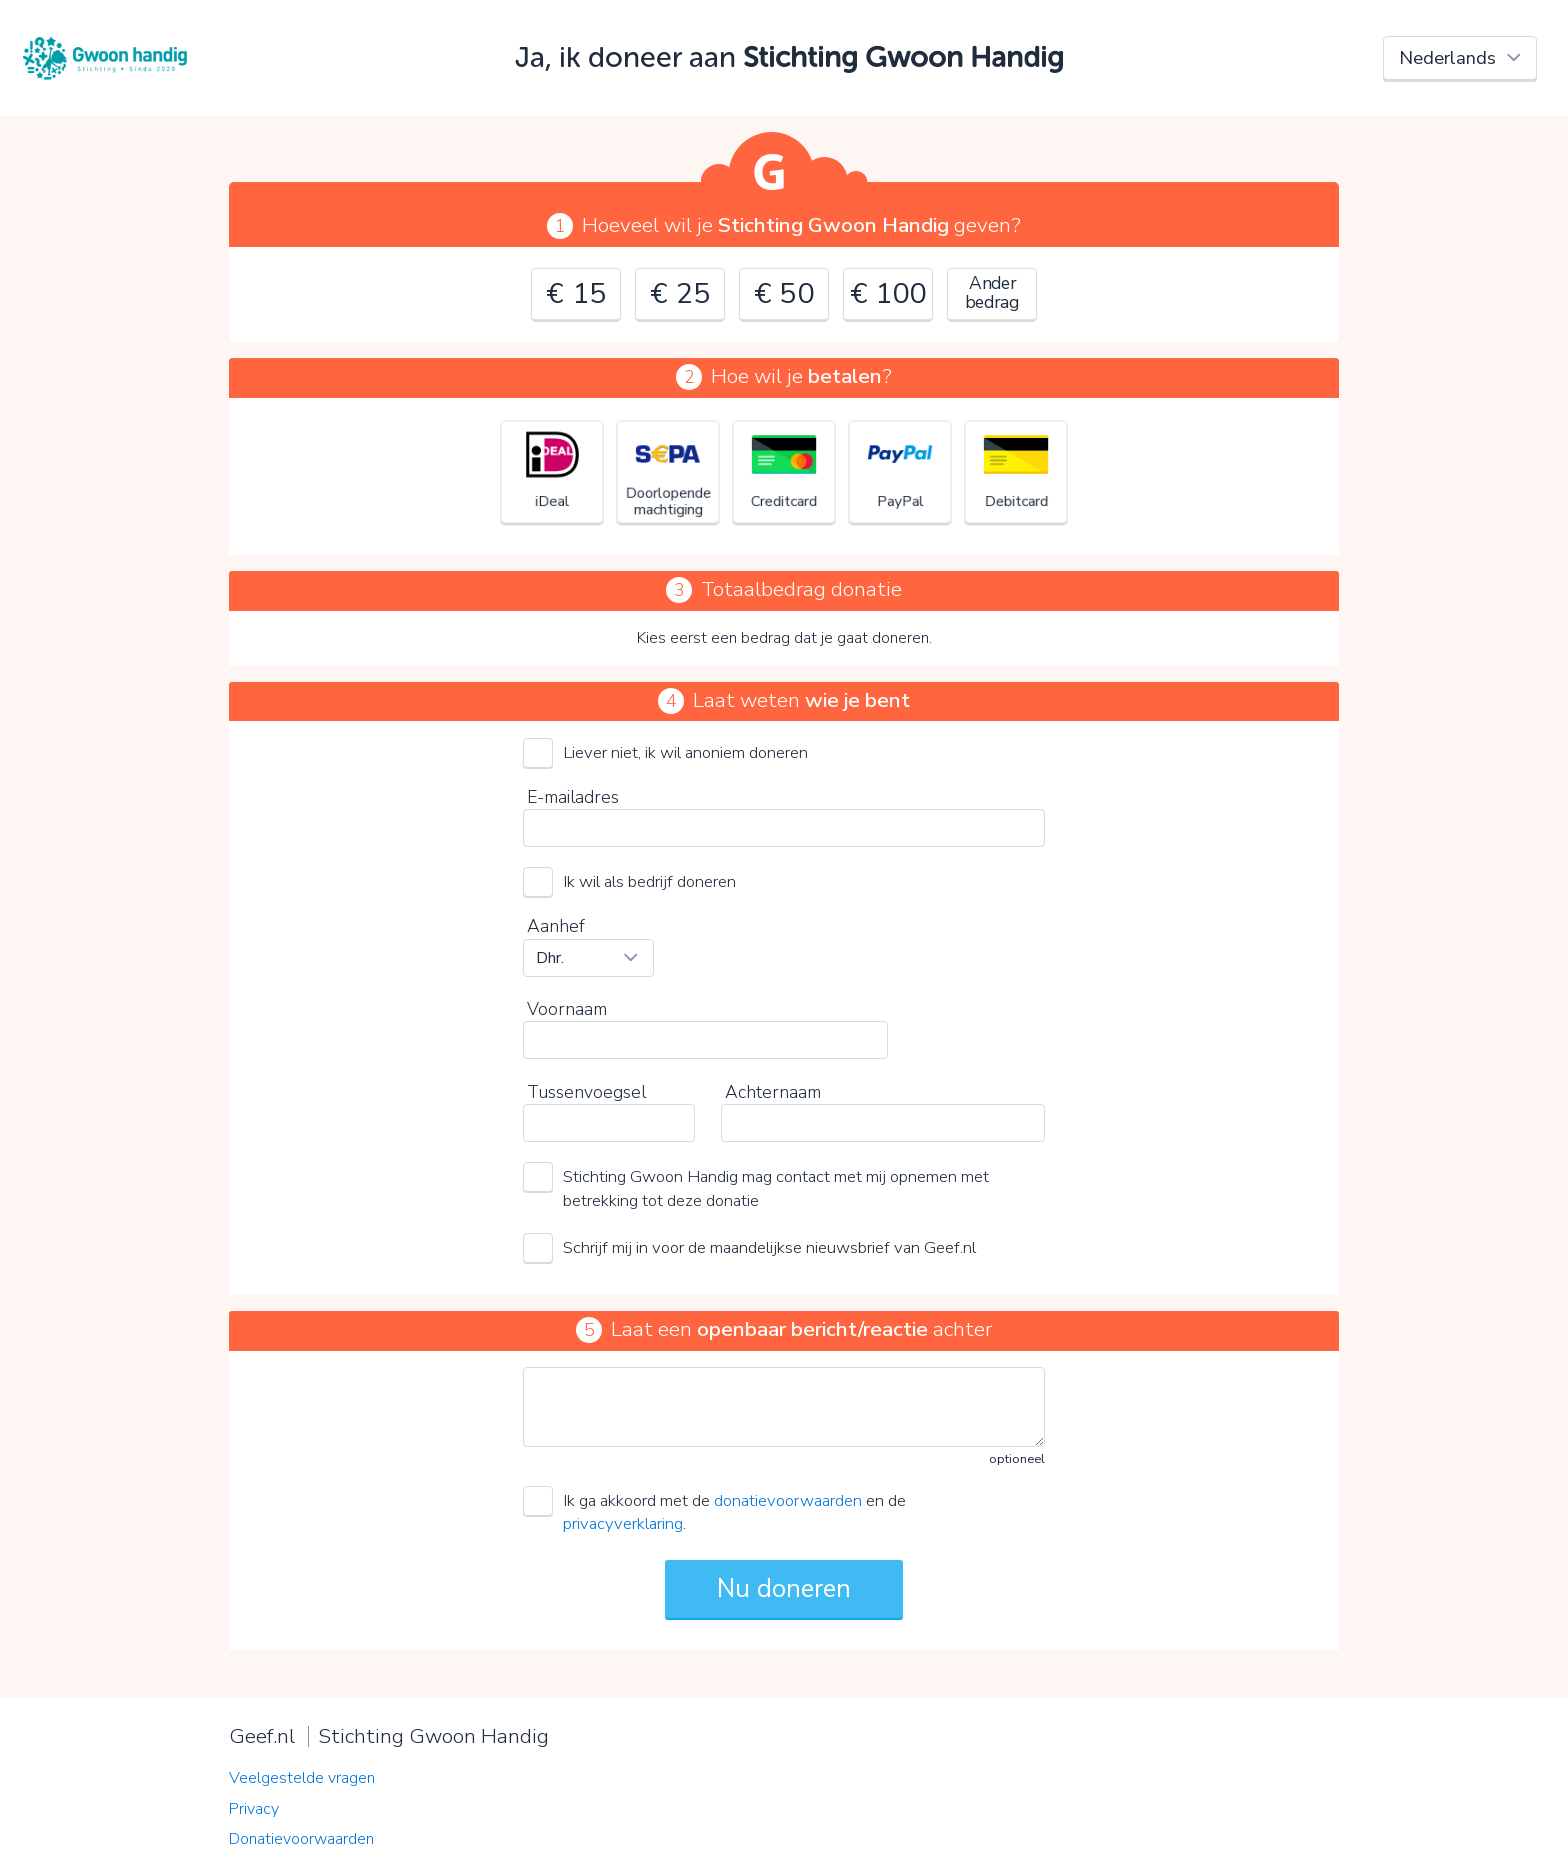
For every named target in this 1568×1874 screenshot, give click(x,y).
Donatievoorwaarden (301, 1839)
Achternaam (773, 1092)
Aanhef (556, 926)
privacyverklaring (623, 1523)
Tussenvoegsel (586, 1092)
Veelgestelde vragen (302, 1778)
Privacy (254, 1809)
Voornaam (567, 1009)
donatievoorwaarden (788, 1500)
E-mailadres (573, 797)
